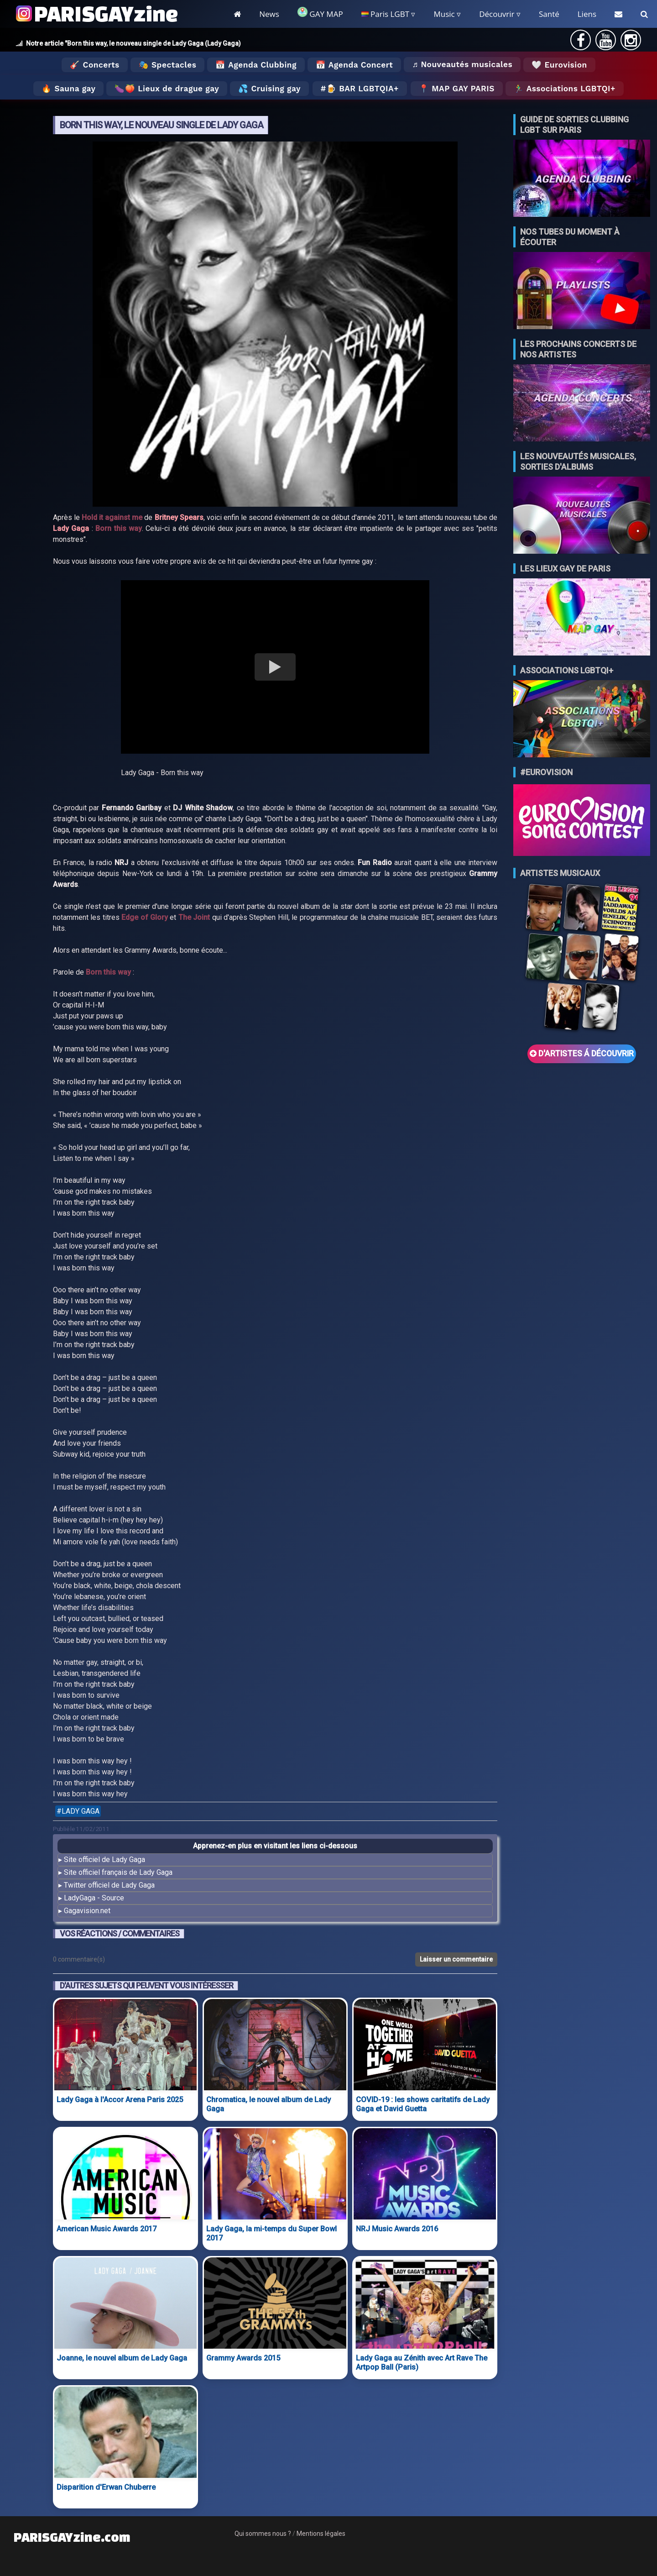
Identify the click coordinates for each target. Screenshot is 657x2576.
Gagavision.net (87, 1910)
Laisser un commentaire (456, 1959)
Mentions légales (321, 2533)
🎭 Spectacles (168, 64)
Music (443, 14)
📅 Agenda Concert (354, 64)
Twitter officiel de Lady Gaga (109, 1885)
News (269, 14)
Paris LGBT (385, 14)
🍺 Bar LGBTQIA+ (362, 88)
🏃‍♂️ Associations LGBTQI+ (564, 88)
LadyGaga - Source (94, 1898)
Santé (549, 14)
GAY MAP (320, 13)
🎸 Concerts (94, 64)
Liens (587, 14)
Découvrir (496, 14)
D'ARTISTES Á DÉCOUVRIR (582, 1053)
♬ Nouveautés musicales (462, 64)
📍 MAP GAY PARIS (457, 88)
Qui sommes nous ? (263, 2533)
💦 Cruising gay (269, 88)
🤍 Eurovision (559, 64)
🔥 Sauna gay (68, 88)
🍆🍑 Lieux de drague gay (167, 88)
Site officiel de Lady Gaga (104, 1859)
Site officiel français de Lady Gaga (118, 1872)
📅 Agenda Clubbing (255, 64)
